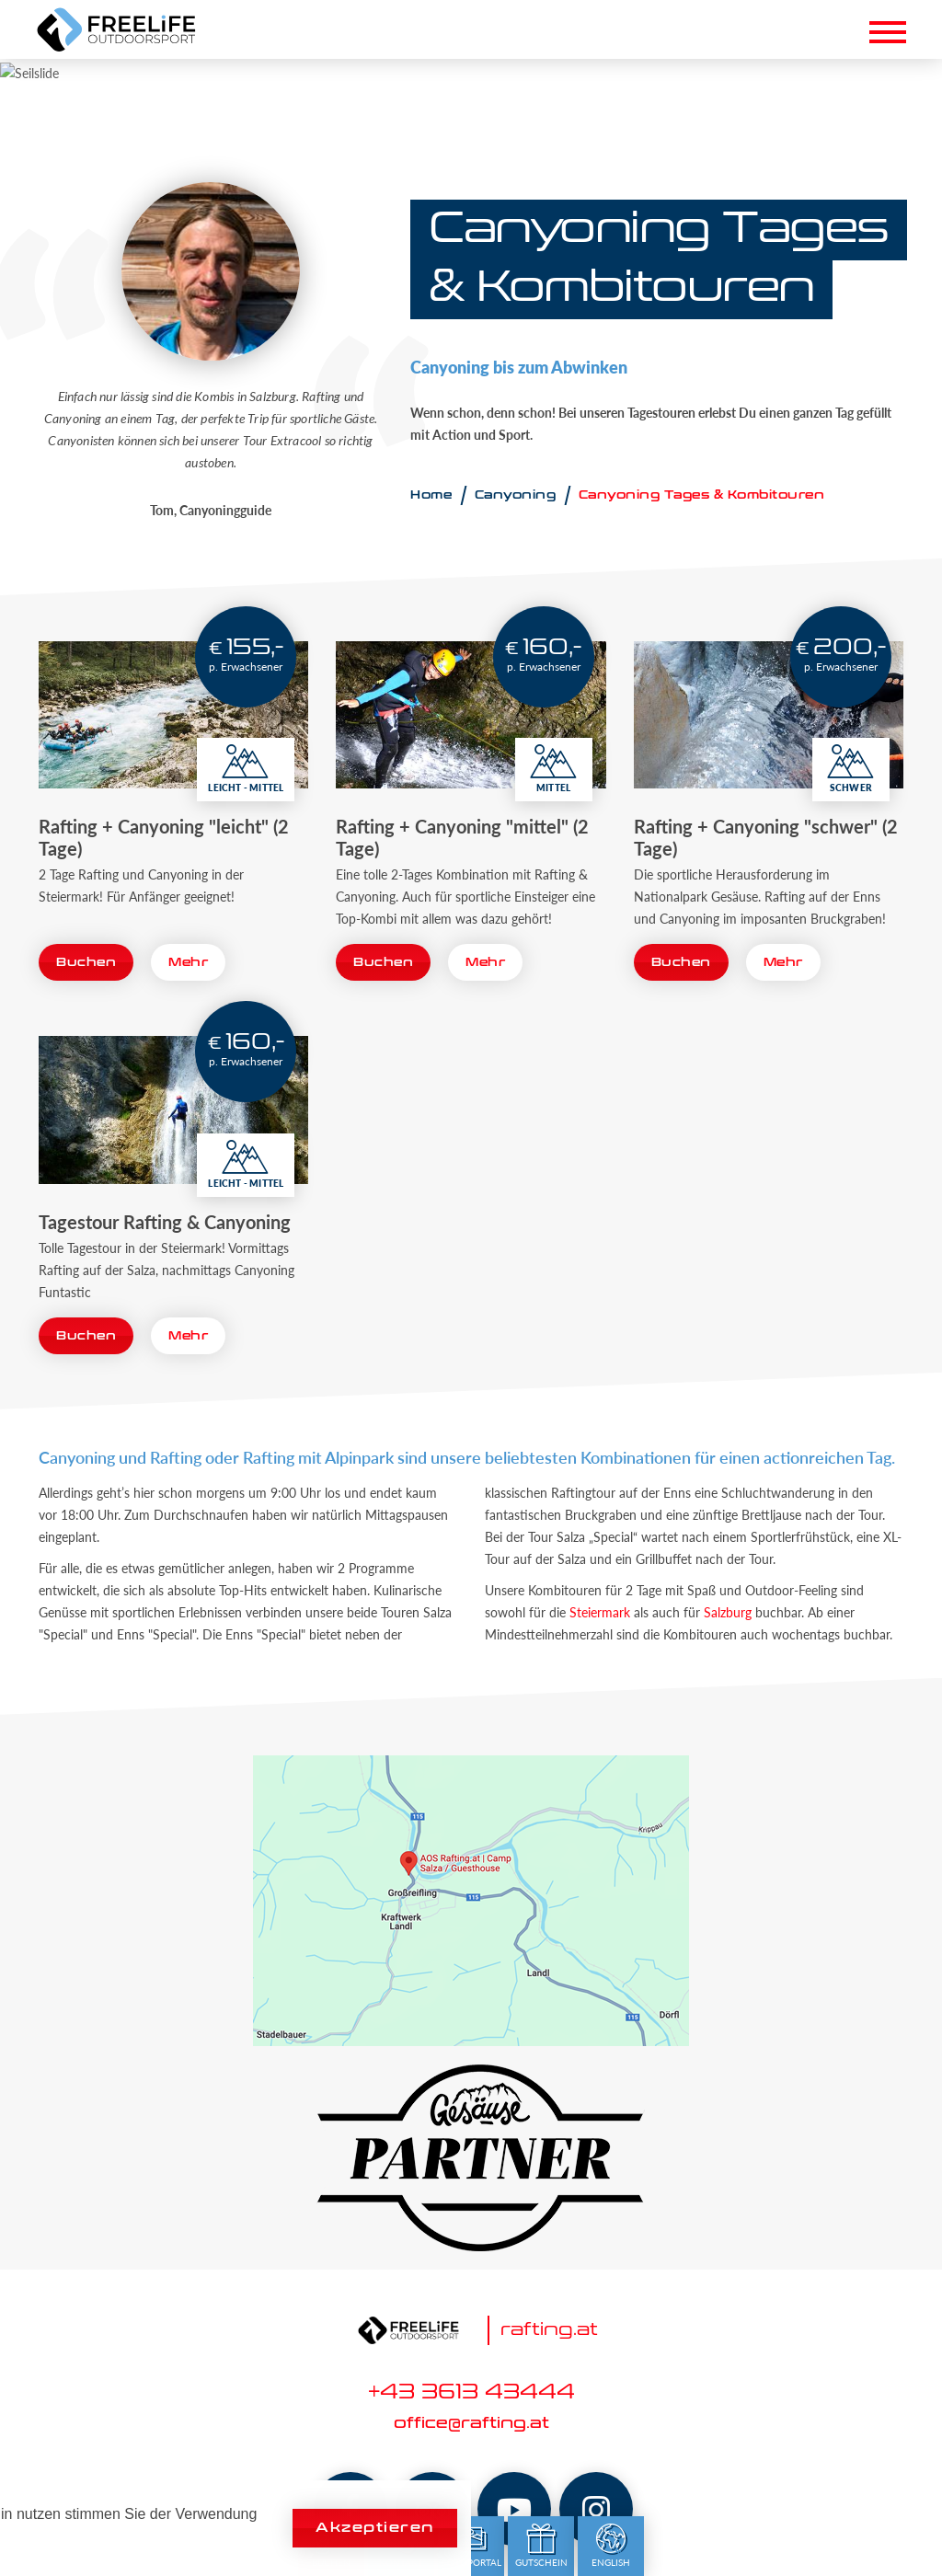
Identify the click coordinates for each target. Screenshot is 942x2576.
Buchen (86, 962)
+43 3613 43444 (471, 2393)
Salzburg (728, 1612)
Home (431, 495)
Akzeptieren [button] (375, 2528)
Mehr (188, 962)
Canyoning (516, 495)
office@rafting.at (471, 2424)
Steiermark (599, 1612)
